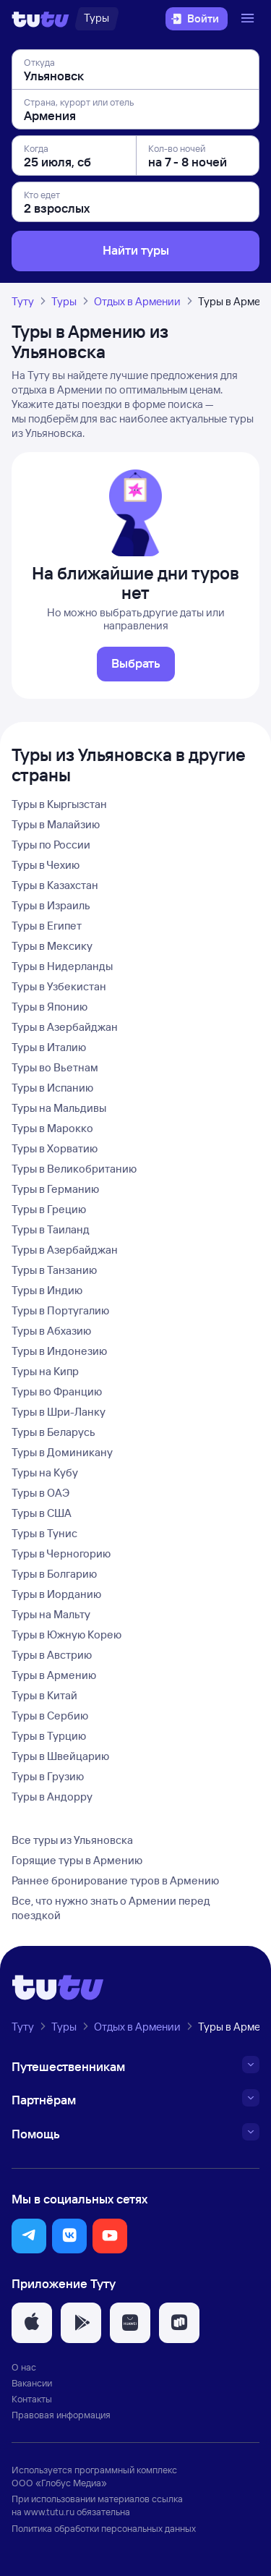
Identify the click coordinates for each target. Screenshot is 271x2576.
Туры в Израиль (51, 905)
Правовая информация (61, 2414)
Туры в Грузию (48, 1776)
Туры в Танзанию (54, 1270)
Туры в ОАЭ (40, 1493)
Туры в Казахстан (55, 885)
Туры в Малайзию (56, 824)
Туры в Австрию (52, 1655)
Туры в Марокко (52, 1128)
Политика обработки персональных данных (104, 2528)
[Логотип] (40, 19)
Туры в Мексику (52, 946)
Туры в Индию (47, 1290)
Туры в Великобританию (74, 1169)
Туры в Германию (55, 1189)
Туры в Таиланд (51, 1229)
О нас (24, 2367)
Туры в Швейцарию (60, 1756)
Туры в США (42, 1513)
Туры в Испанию (52, 1087)
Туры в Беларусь (53, 1432)
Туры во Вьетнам (55, 1067)
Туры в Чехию (45, 865)
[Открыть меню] (249, 18)
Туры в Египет (47, 925)
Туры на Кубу (45, 1472)
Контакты (32, 2399)
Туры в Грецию (49, 1209)
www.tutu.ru (49, 2511)
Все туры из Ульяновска (72, 1840)
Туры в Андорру (52, 1796)
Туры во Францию (57, 1391)
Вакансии (32, 2383)
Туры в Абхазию (51, 1331)
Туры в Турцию (49, 1736)
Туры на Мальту (51, 1614)
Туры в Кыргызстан (59, 804)
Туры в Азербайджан (65, 1027)
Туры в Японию (49, 1006)
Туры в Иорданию (56, 1594)
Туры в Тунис (44, 1533)
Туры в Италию (49, 1047)
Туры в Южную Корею (66, 1634)
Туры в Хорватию (55, 1148)
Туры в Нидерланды (62, 966)
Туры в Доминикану (62, 1452)
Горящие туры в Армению (77, 1860)
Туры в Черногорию (61, 1553)
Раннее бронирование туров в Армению (115, 1880)
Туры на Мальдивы (59, 1108)
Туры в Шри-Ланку (59, 1412)
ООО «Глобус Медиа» (59, 2482)
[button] (29, 2236)
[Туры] (96, 18)
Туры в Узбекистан (59, 986)
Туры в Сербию (50, 1715)
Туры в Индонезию (59, 1351)
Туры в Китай (44, 1695)
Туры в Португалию (60, 1310)
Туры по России (51, 844)
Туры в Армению (54, 1675)
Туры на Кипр (45, 1371)
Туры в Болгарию (54, 1574)
